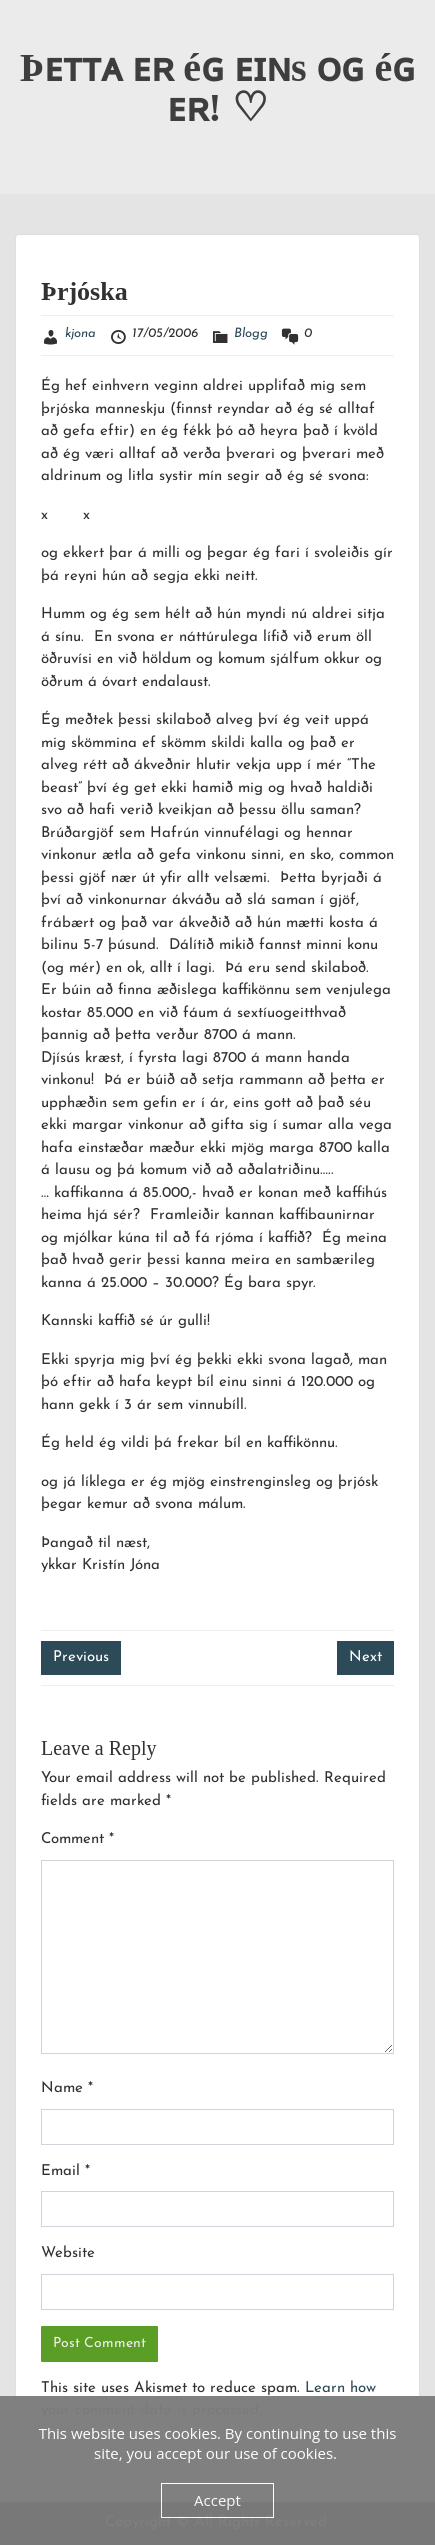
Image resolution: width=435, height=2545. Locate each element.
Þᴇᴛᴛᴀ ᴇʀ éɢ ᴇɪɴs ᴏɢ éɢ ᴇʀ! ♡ (218, 87)
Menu (36, 34)
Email (65, 2171)
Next (365, 1657)
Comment (77, 1839)
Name (67, 2088)
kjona (80, 333)
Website (68, 2253)
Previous (81, 1657)
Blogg (251, 333)
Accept (217, 2500)
